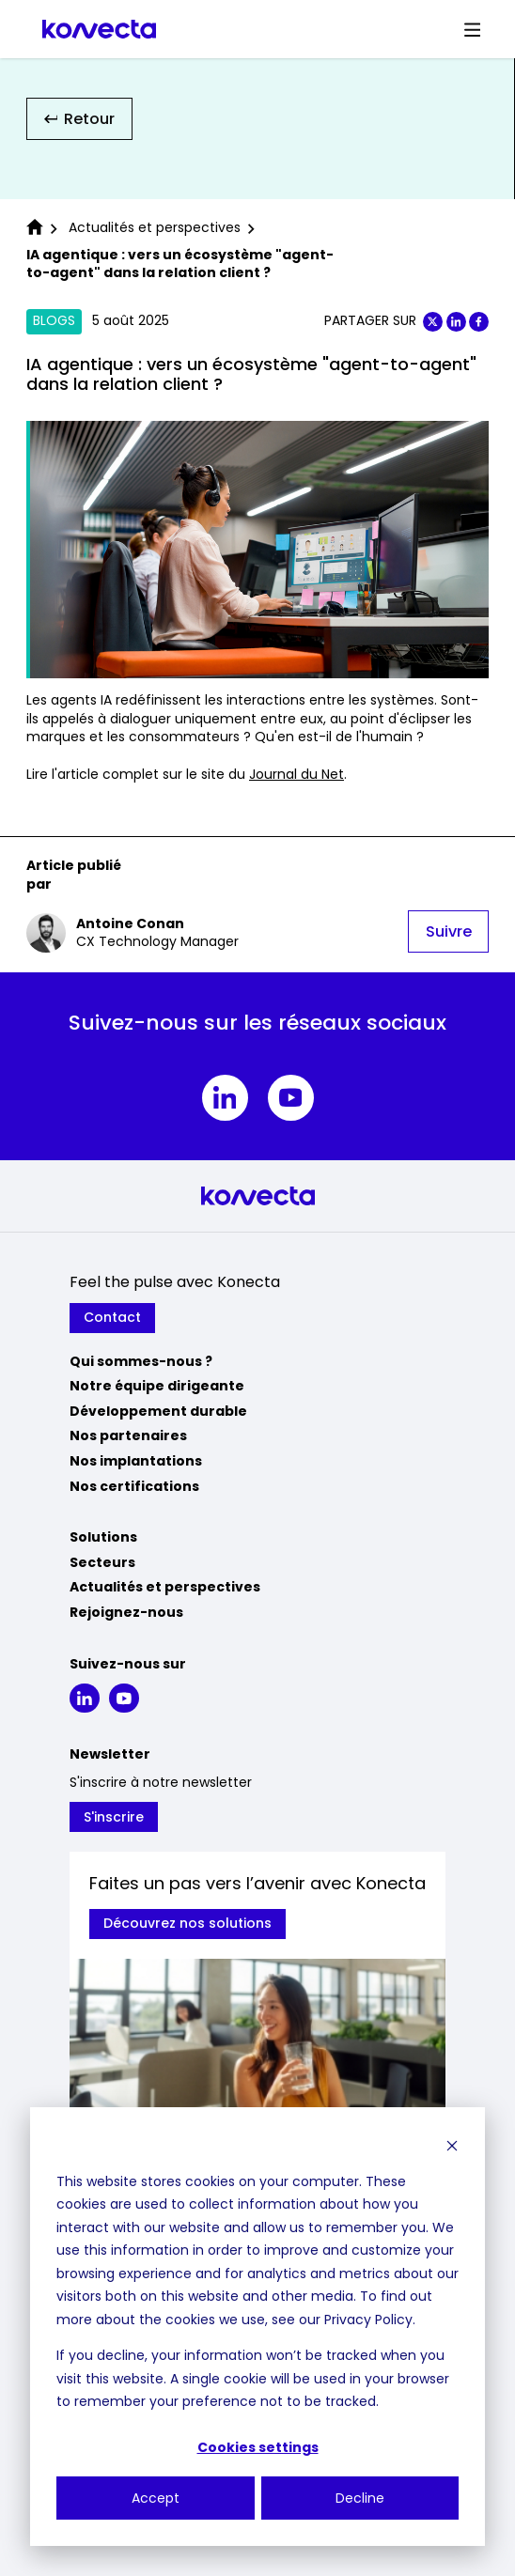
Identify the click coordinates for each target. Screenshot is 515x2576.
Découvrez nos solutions (187, 1923)
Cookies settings (258, 2447)
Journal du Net (296, 774)
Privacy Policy (368, 2319)
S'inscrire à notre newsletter (161, 1783)
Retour (80, 119)
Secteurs (102, 1562)
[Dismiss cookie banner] (452, 2145)
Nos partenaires (128, 1435)
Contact (112, 1317)
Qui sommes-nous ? (141, 1361)
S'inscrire (114, 1817)
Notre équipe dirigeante (157, 1385)
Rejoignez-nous (126, 1612)
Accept (155, 2498)
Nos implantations (136, 1460)
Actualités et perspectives (165, 1586)
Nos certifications (134, 1486)
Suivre (449, 931)
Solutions (103, 1537)
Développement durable (158, 1411)
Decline (360, 2498)
